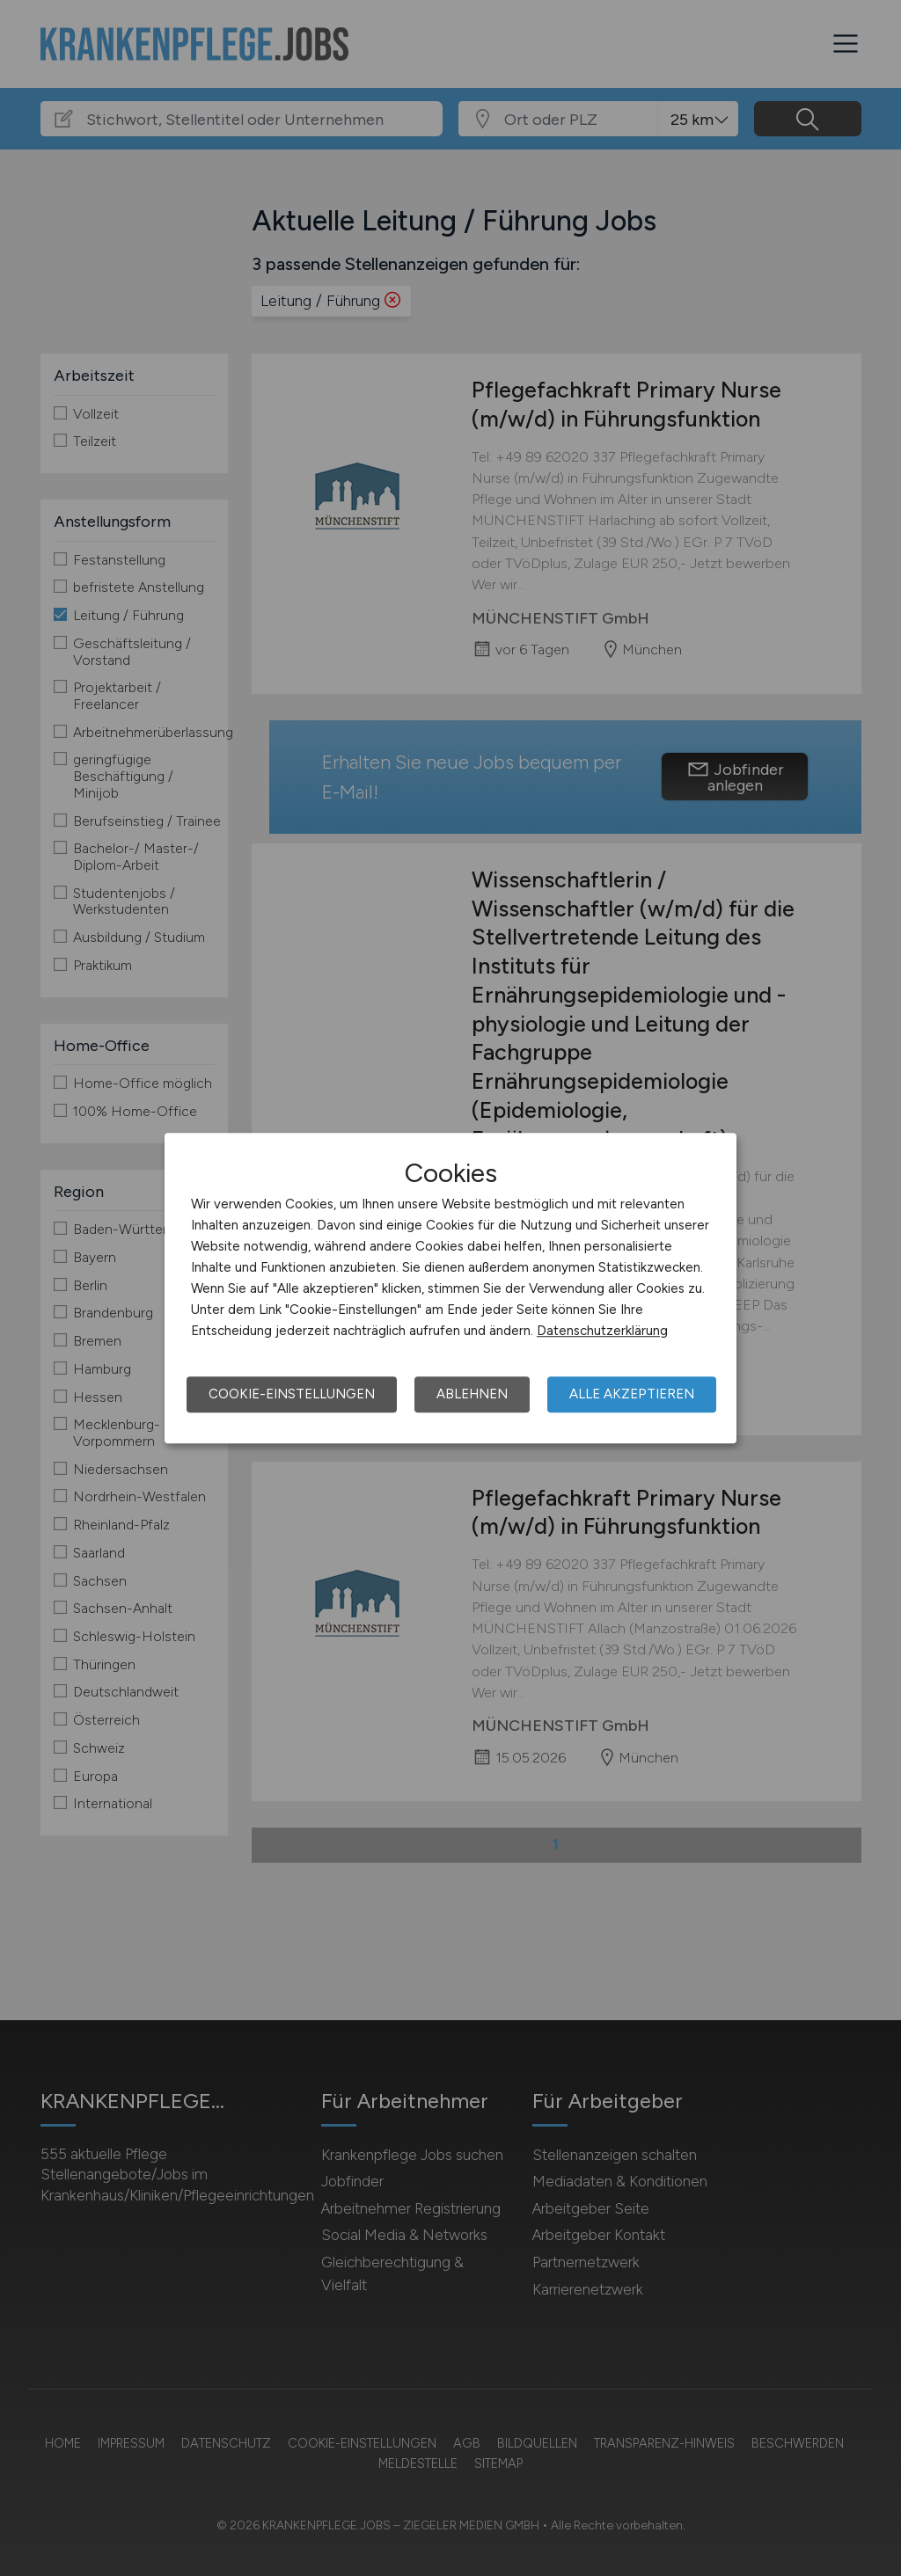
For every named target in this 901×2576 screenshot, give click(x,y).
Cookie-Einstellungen (292, 1394)
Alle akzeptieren (631, 1394)
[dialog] (450, 1288)
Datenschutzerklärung (602, 1331)
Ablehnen (472, 1394)
